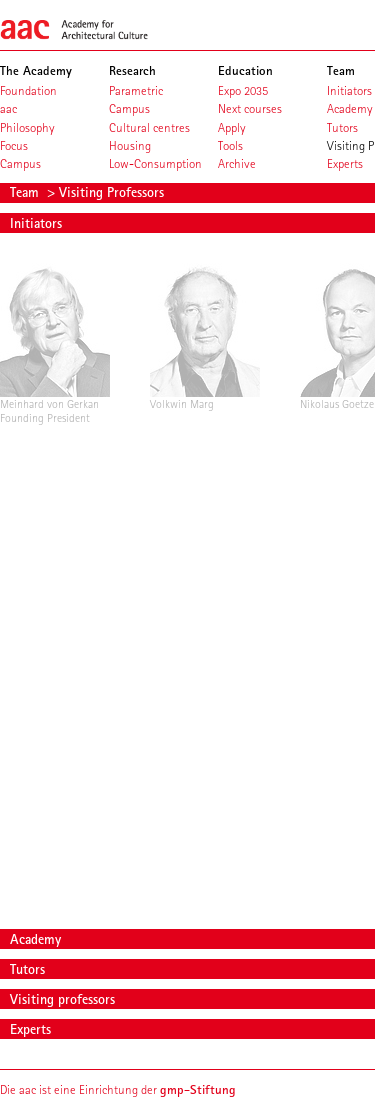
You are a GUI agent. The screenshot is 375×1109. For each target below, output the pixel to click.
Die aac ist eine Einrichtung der (118, 1089)
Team (26, 192)
